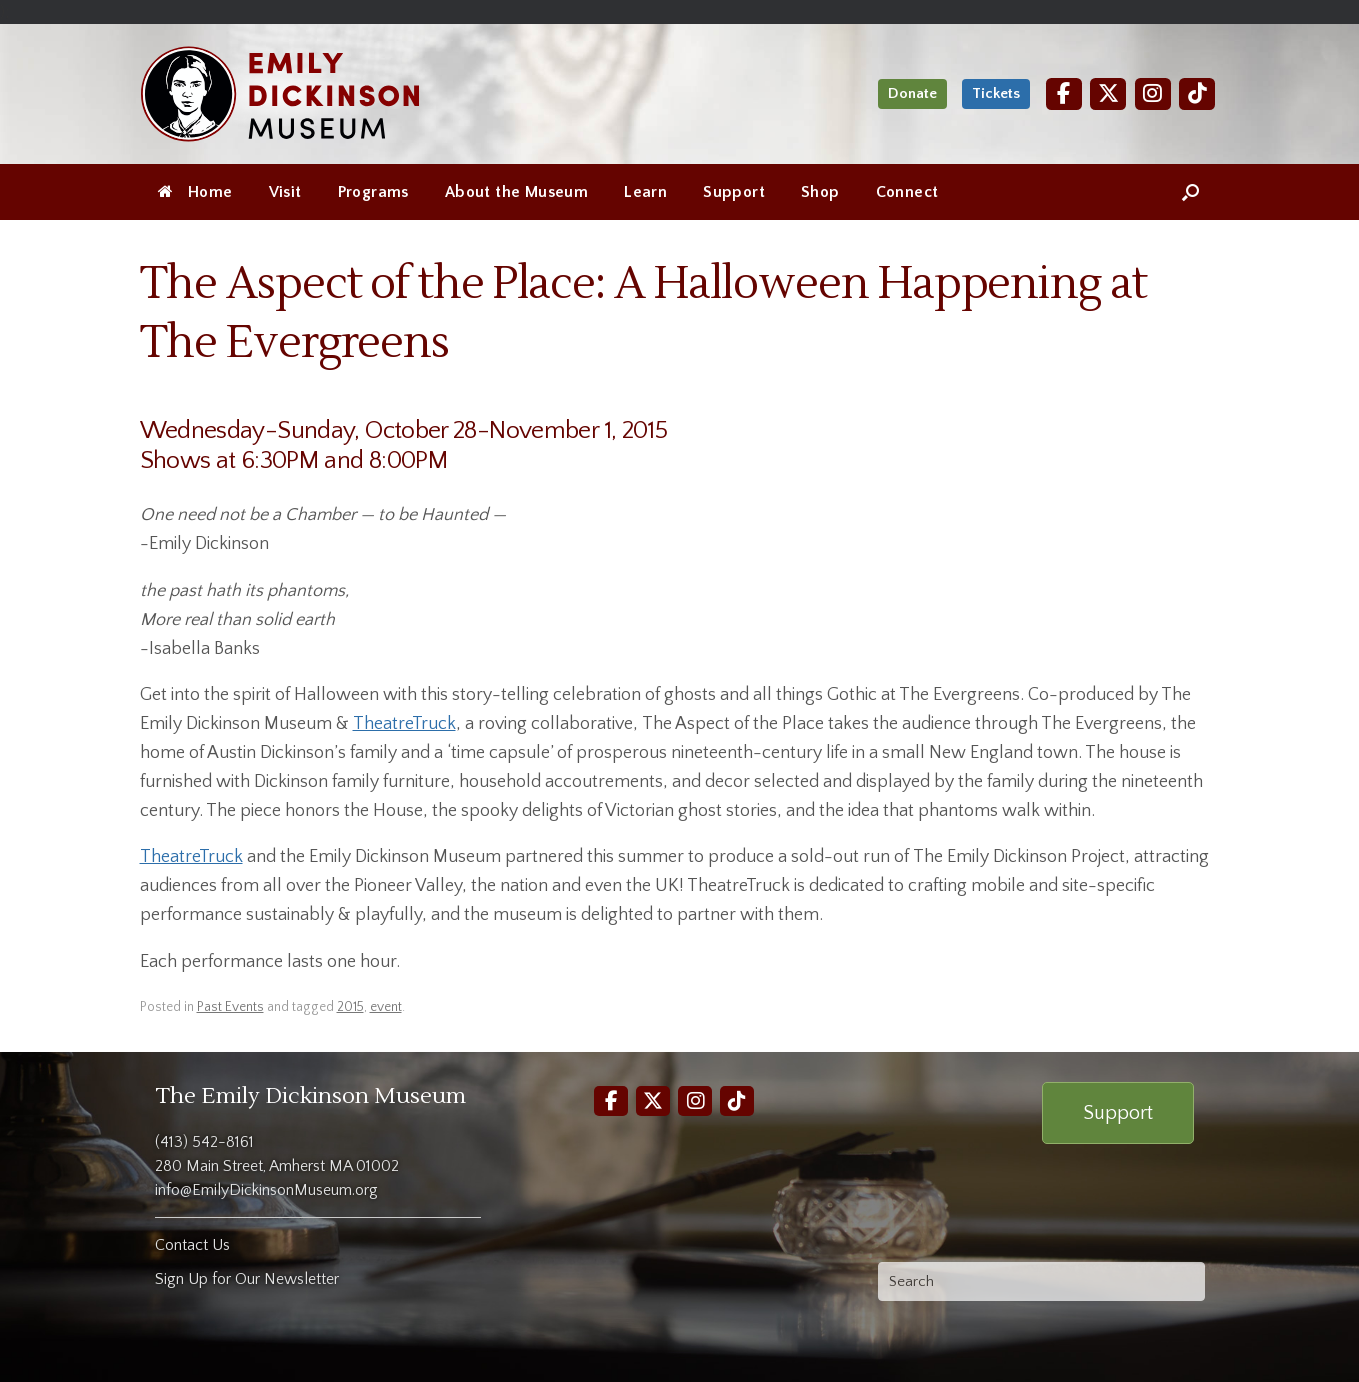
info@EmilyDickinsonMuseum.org (266, 1190)
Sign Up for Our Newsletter (247, 1279)
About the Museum (516, 192)
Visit (285, 192)
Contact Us (192, 1245)
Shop (820, 192)
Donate (912, 93)
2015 (350, 1007)
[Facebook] (1064, 93)
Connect (907, 192)
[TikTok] (1197, 93)
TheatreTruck (404, 724)
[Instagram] (1153, 93)
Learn (645, 192)
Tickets (996, 93)
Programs (373, 192)
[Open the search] (1190, 192)
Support (734, 192)
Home (195, 192)
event (386, 1007)
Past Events (230, 1007)
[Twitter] (1108, 93)
